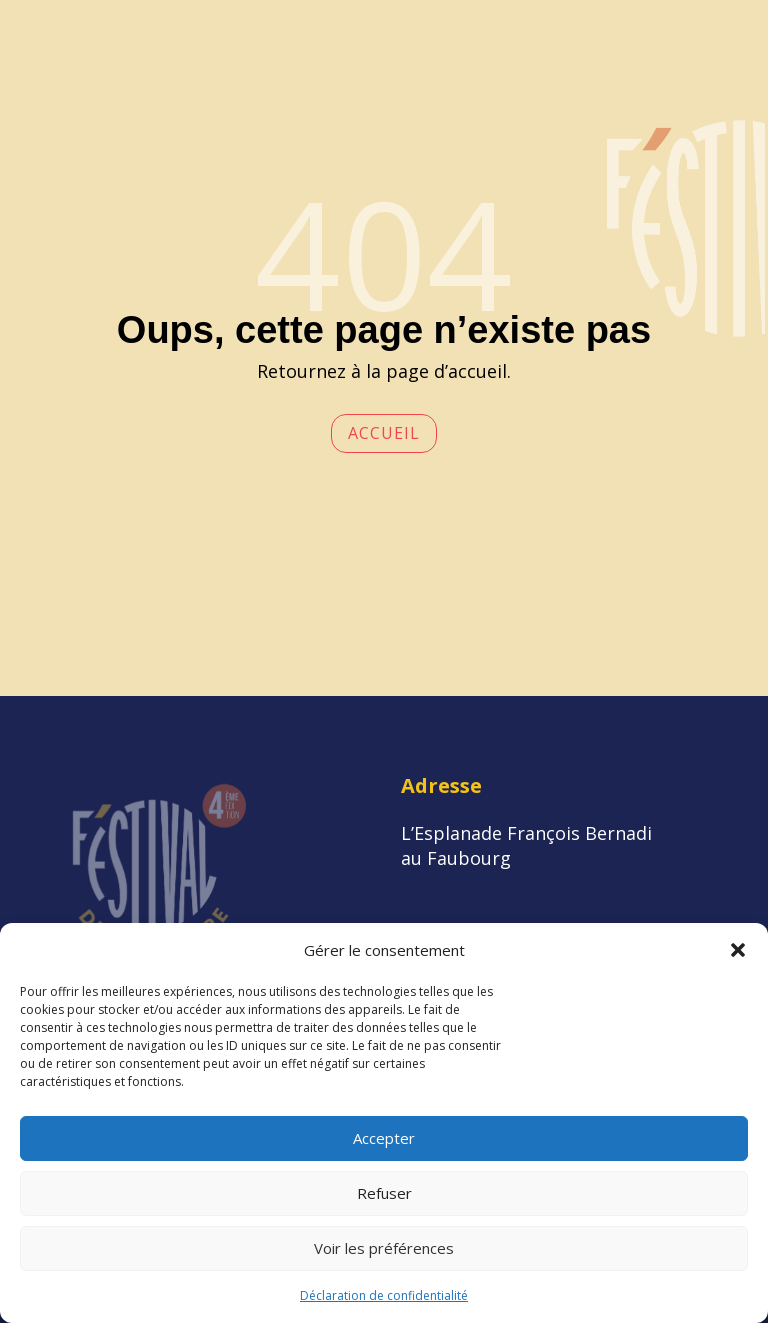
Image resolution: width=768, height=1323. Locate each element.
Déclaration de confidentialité (384, 1295)
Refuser (384, 1193)
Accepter (384, 1138)
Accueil (384, 433)
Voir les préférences (384, 1248)
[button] (738, 950)
